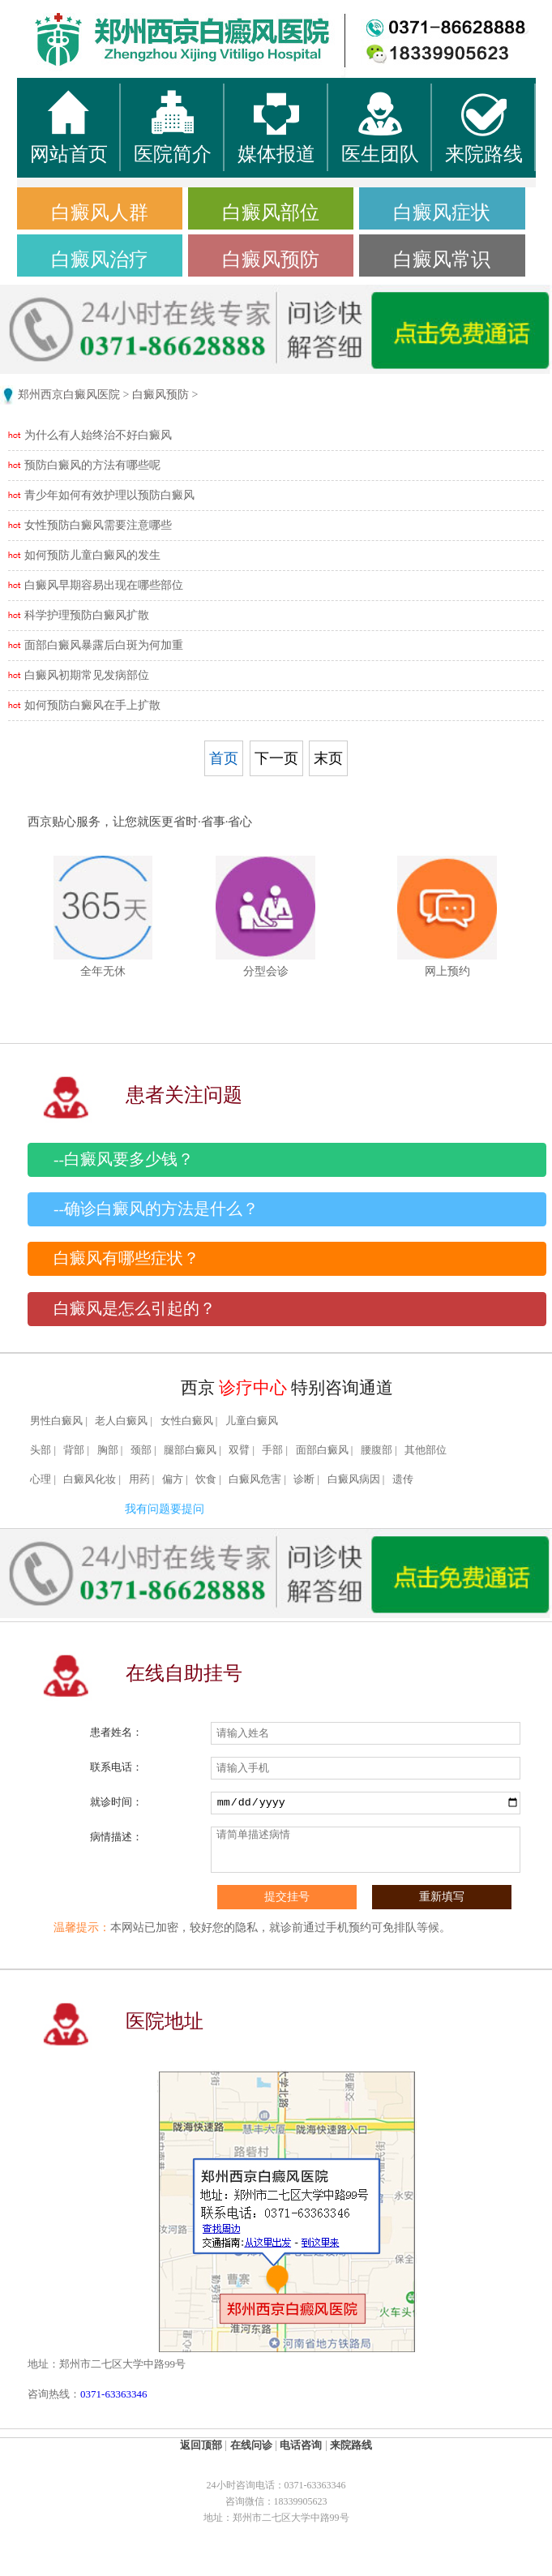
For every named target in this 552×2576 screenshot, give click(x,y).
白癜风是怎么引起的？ (134, 1308)
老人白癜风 (121, 1421)
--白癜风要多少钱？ (123, 1159)
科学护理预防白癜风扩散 (86, 615)
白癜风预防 (270, 259)
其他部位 (425, 1450)
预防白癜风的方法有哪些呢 (92, 465)
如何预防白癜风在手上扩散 (92, 705)
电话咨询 (301, 2445)
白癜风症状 (441, 212)
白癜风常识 (441, 259)
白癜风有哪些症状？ (126, 1258)
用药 (139, 1479)
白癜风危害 (255, 1479)
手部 (272, 1450)
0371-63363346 (113, 2394)
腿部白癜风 (190, 1450)
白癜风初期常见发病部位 (86, 675)
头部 (40, 1450)
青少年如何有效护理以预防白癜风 (109, 495)
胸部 (107, 1450)
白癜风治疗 (99, 259)
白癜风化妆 (89, 1479)
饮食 (205, 1479)
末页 (328, 758)
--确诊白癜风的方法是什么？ (156, 1208)
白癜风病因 (353, 1479)
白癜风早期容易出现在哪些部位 (103, 585)
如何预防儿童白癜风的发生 (92, 555)
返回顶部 (201, 2445)
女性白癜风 (186, 1421)
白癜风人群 (99, 212)
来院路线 (351, 2445)
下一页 (276, 758)
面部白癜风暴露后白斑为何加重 (103, 645)
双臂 (239, 1450)
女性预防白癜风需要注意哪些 (98, 525)
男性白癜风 (56, 1421)
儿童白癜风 (251, 1421)
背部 (73, 1450)
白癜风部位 (270, 212)
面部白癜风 (322, 1450)
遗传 (402, 1479)
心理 (40, 1479)
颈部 (141, 1450)
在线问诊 (251, 2445)
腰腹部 (376, 1450)
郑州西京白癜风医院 (69, 395)
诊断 (304, 1479)
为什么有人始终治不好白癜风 (98, 435)
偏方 (172, 1479)
